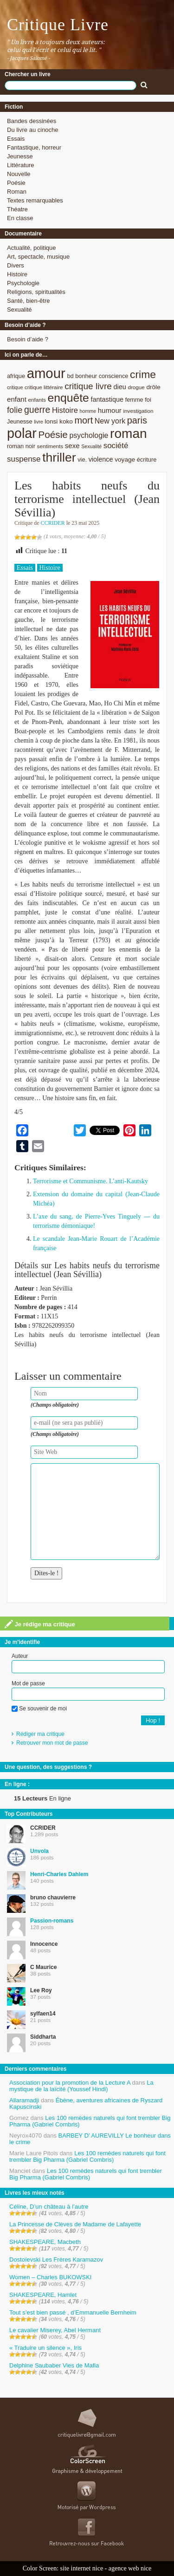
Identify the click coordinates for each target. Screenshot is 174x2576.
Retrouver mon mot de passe (52, 1743)
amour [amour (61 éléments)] (46, 373)
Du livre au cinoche (32, 129)
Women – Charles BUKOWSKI (50, 2277)
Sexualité (19, 309)
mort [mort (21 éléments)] (83, 420)
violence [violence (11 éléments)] (101, 459)
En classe (20, 218)
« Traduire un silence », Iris (45, 2347)
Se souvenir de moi (39, 1708)
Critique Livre (58, 24)
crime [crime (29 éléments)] (143, 374)
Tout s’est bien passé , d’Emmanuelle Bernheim (72, 2312)
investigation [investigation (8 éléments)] (138, 411)
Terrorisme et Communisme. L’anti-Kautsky (90, 1181)
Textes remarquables (35, 200)
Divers (15, 265)
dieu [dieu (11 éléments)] (119, 387)
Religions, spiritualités (36, 291)
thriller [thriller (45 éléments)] (59, 457)
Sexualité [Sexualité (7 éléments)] (91, 446)
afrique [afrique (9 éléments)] (16, 375)
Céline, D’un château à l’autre (49, 2206)
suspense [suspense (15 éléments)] (24, 459)
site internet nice (81, 2568)
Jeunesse (20, 156)
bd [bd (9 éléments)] (70, 375)
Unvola (39, 1851)
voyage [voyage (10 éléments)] (125, 459)
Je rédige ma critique (40, 1624)
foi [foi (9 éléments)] (148, 399)
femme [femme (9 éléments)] (134, 399)
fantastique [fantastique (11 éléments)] (106, 399)
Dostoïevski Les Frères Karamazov (56, 2259)
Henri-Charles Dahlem (59, 1874)
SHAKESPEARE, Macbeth (45, 2241)
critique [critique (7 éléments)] (15, 387)
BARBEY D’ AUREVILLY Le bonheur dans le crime (90, 2139)
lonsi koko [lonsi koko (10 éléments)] (58, 421)
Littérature (20, 165)
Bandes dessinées (31, 120)
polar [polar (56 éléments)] (22, 433)
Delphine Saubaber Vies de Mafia (54, 2365)
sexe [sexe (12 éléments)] (72, 446)
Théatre (17, 209)
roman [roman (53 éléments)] (128, 433)
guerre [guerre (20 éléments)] (37, 409)
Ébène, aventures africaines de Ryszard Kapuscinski (85, 2103)
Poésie (16, 182)
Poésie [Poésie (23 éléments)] (52, 434)
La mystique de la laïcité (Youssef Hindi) (81, 2086)
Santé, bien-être (28, 300)
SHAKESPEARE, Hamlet (43, 2294)
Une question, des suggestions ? (48, 1767)
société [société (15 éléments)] (116, 445)
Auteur (20, 1656)
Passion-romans (51, 1920)
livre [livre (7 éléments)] (38, 421)
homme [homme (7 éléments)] (88, 411)
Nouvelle (19, 173)
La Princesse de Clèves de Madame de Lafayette (75, 2224)
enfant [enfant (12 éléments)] (16, 399)
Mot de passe (28, 1683)
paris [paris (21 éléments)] (137, 420)
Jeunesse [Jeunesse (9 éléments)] (19, 421)
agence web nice (130, 2568)
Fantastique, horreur (34, 147)
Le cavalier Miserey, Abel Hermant (55, 2330)
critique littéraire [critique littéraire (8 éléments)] (44, 387)
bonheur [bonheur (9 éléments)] (86, 375)
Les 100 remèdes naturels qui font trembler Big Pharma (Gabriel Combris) (90, 2121)
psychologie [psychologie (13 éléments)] (88, 435)
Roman (16, 191)
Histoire (17, 274)
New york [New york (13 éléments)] (110, 421)
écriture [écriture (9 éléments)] (147, 459)
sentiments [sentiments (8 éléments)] (50, 446)
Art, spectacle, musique (38, 256)
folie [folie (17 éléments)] (14, 410)
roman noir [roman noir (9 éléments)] (21, 446)
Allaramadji (24, 2100)
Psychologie (23, 283)
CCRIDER (53, 523)
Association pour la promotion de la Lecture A (69, 2082)
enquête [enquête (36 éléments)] (68, 397)
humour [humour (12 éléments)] (110, 410)
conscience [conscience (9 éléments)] (114, 375)
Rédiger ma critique (40, 1734)
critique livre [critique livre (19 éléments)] (88, 386)
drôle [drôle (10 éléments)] (153, 387)
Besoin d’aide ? (27, 339)
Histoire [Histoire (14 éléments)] (65, 410)
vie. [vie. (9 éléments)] (82, 459)
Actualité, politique (31, 247)
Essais (16, 138)
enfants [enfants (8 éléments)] (37, 400)
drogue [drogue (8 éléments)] (136, 387)
